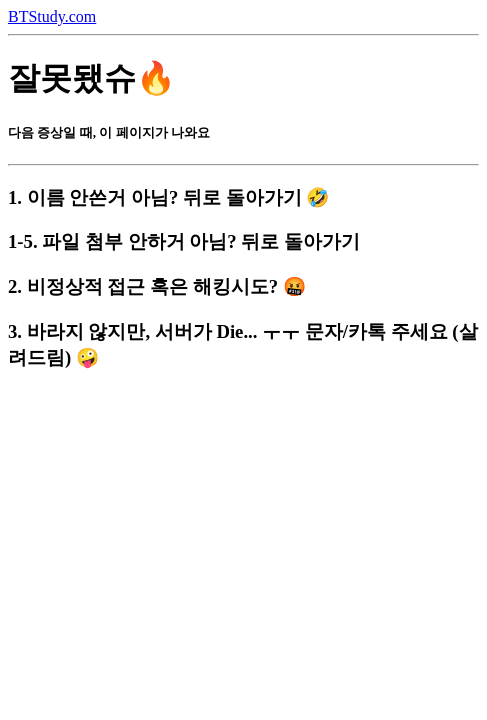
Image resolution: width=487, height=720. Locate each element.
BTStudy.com (52, 16)
